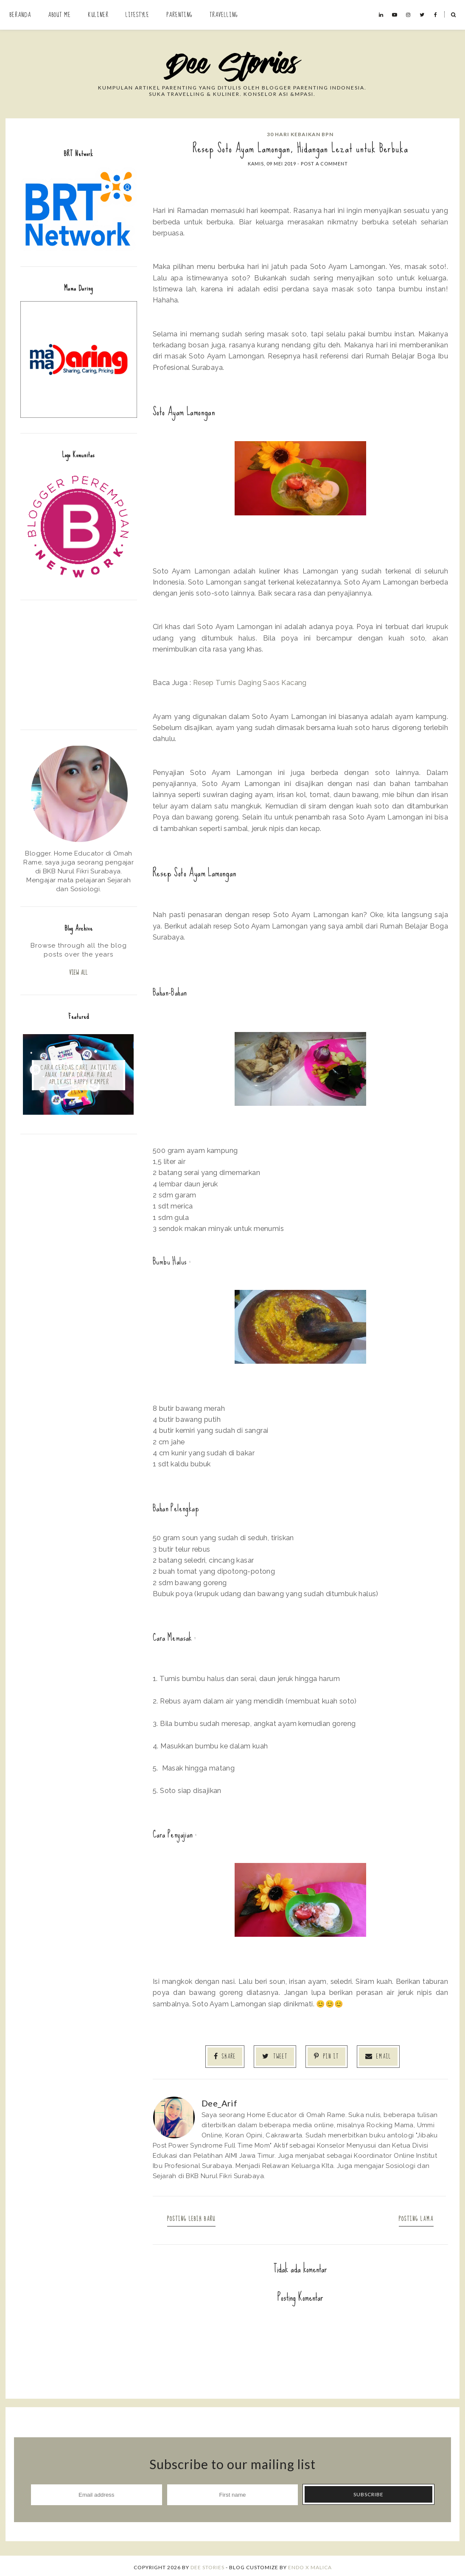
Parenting (179, 15)
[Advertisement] (78, 664)
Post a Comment (324, 163)
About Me (59, 15)
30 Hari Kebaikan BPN (300, 134)
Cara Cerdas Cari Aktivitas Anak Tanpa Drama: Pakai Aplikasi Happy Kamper (79, 1076)
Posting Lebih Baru (197, 2216)
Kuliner (98, 15)
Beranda (20, 15)
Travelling (224, 15)
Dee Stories (207, 2564)
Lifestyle (137, 15)
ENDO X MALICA (310, 2564)
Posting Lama (410, 2216)
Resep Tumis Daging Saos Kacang (250, 682)
